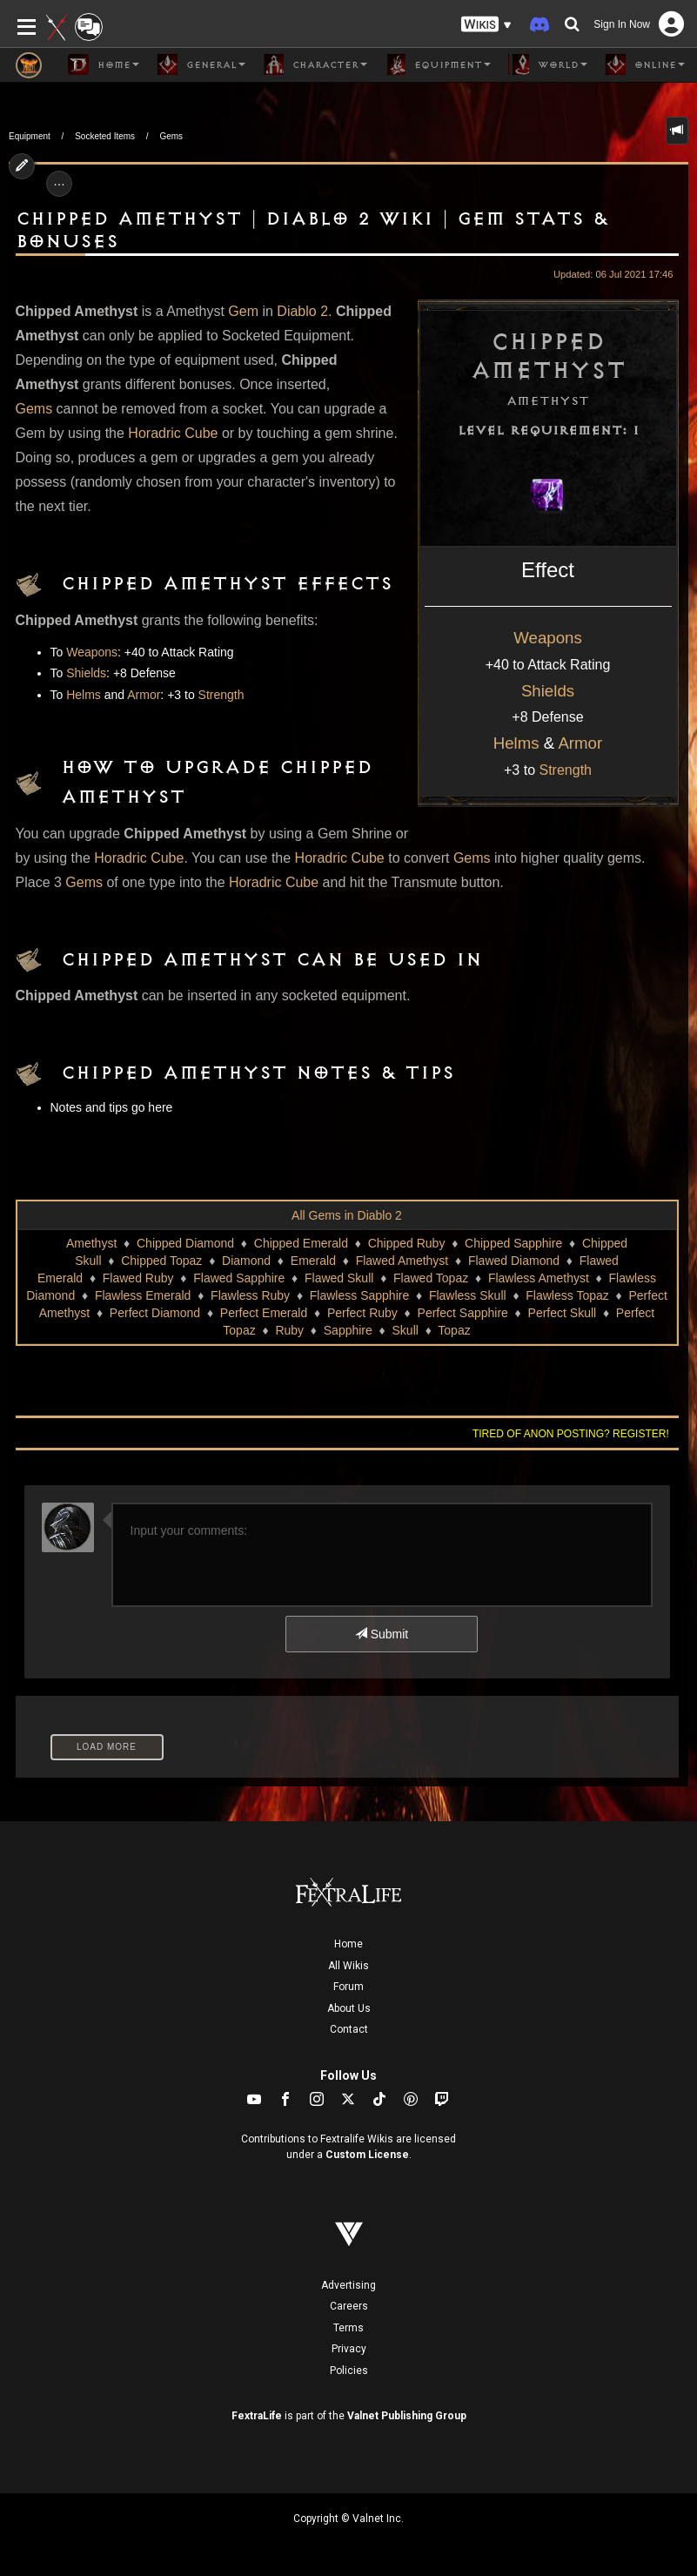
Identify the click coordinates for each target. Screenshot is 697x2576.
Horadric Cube (173, 433)
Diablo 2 (302, 311)
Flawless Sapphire (359, 1295)
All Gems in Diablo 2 (347, 1215)
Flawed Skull (339, 1278)
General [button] (201, 64)
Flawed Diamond (514, 1261)
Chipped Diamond (185, 1243)
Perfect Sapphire (463, 1313)
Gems (171, 136)
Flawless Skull (467, 1295)
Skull (405, 1330)
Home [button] (103, 64)
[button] (486, 25)
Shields (547, 691)
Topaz (454, 1330)
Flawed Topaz (430, 1278)
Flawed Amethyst (402, 1261)
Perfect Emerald (263, 1313)
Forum (348, 1987)
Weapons (547, 638)
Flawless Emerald (143, 1295)
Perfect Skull (562, 1313)
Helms (516, 743)
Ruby (289, 1330)
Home (348, 1944)
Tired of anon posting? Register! (570, 1434)
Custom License (367, 2155)
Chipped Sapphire (513, 1243)
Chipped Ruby (407, 1243)
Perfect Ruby (362, 1313)
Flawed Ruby (138, 1278)
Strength (566, 770)
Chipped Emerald (301, 1243)
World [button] (547, 64)
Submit (381, 1634)
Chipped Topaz (161, 1261)
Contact (349, 2029)
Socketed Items (105, 136)
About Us (349, 2008)
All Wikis (348, 1966)
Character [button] (315, 64)
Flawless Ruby (250, 1295)
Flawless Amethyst (538, 1278)
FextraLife (256, 2416)
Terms (348, 2328)
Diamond (246, 1261)
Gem (243, 311)
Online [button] (645, 64)
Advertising (348, 2285)
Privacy (349, 2349)
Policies (349, 2370)
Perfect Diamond (155, 1313)
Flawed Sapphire (239, 1278)
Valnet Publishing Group (406, 2416)
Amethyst (91, 1243)
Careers (349, 2306)
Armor (580, 743)
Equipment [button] (438, 64)
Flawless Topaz (567, 1295)
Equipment (29, 136)
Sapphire (348, 1330)
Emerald (313, 1261)
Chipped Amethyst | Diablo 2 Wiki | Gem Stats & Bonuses (312, 230)
